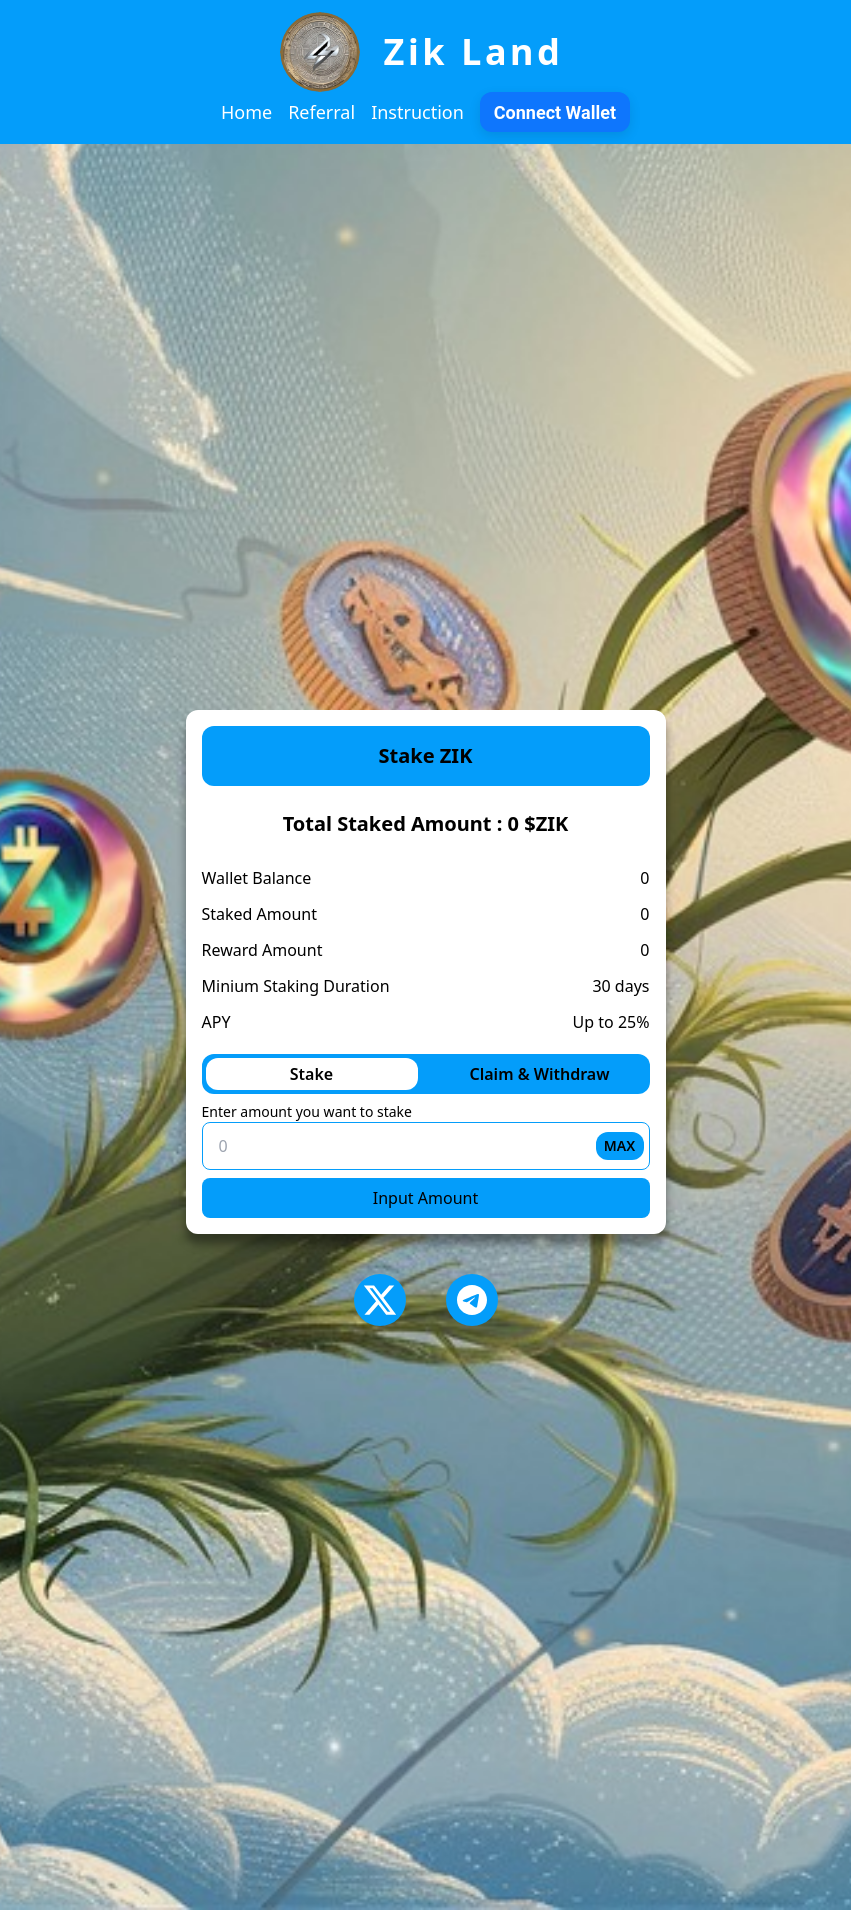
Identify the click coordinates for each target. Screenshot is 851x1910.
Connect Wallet (555, 112)
